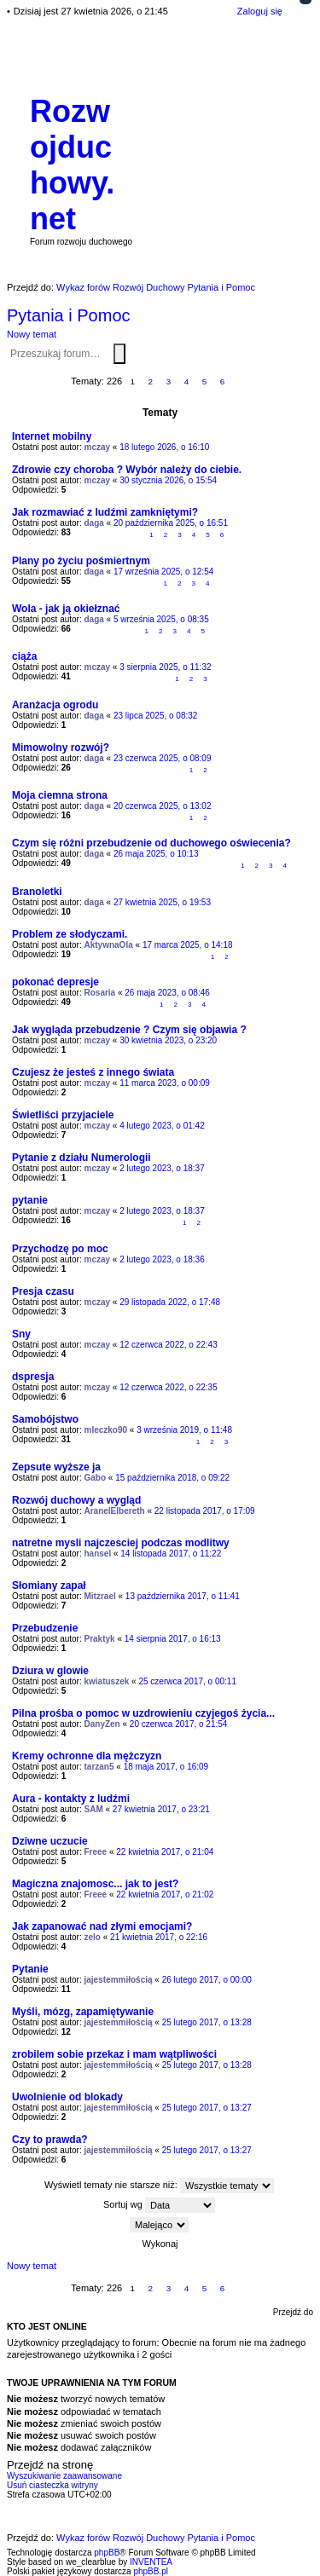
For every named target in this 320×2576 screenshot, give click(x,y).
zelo (92, 1937)
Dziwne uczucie (50, 1841)
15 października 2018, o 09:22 (172, 1477)
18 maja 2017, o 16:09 (166, 1766)
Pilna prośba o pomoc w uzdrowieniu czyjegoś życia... (143, 1713)
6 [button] (222, 381)
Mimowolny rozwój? (60, 748)
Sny (21, 1334)
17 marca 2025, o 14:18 (188, 945)
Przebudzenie (45, 1628)
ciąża (24, 656)
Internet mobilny (51, 436)
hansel (98, 1553)
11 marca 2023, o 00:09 (164, 1083)
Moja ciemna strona (60, 795)
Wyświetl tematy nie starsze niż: (159, 2185)
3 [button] (169, 381)
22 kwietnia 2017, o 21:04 (164, 1852)
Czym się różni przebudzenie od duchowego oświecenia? (151, 843)
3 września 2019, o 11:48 (184, 1430)
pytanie (30, 1200)
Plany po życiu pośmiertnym (81, 561)
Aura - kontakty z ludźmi (71, 1799)
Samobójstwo (45, 1419)
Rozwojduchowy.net (72, 165)
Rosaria (100, 992)
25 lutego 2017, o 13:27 (207, 2107)
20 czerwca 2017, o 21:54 (179, 1724)
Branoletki (37, 892)
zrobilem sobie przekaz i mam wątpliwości (114, 2054)
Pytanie (30, 1969)
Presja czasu (43, 1291)
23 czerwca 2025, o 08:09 (162, 758)
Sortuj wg (159, 2205)
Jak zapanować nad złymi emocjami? (102, 1926)
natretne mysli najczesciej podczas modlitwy (121, 1543)
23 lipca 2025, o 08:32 (155, 715)
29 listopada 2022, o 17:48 (169, 1302)
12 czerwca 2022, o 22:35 (168, 1387)
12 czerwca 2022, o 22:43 (168, 1344)
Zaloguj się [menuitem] (259, 11)
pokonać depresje (55, 982)
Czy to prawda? (50, 2140)
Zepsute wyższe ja (56, 1467)
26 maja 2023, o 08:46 (167, 992)
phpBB (106, 2552)
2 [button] (151, 381)
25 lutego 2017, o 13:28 (207, 2022)
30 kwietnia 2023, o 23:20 (168, 1040)
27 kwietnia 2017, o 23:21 (161, 1809)
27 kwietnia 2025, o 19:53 (162, 902)
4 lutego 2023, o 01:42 (162, 1125)
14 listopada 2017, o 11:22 (170, 1553)
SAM (93, 1809)
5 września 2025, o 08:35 (161, 619)
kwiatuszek (107, 1681)
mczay (97, 447)
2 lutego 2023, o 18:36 (162, 1259)
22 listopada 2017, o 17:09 (204, 1511)
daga (94, 523)
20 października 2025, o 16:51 (170, 523)
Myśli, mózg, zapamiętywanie (83, 2012)
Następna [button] (241, 382)
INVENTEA (151, 2562)
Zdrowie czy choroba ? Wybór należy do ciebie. (126, 470)
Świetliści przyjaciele (62, 1115)
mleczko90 (106, 1430)
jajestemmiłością (118, 1979)
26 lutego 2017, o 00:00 (207, 1979)
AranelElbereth (114, 1511)
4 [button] (186, 381)
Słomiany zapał (49, 1585)
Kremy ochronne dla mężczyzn (86, 1756)
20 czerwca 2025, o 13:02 (162, 806)
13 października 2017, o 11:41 (182, 1596)
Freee (96, 1852)
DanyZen (102, 1724)
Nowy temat (31, 334)
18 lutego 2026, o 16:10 (164, 447)
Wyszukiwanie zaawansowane (128, 353)
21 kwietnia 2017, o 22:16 (158, 1937)
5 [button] (204, 381)
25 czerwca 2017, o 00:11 (187, 1681)
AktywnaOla (108, 945)
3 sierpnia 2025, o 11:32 (165, 667)
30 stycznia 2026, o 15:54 (168, 480)
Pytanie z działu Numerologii (81, 1158)
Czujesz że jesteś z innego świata (93, 1072)
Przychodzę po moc (60, 1249)
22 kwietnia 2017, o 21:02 (164, 1894)
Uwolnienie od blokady (67, 2097)
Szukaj (119, 354)
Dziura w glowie (50, 1671)
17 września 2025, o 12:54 (163, 571)
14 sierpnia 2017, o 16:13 (173, 1638)
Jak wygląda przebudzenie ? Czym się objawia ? (129, 1030)
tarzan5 (99, 1766)
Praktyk (99, 1638)
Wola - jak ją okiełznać (66, 609)
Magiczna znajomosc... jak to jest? (95, 1884)
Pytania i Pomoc (69, 315)
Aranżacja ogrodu (55, 705)
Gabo (95, 1477)
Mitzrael (100, 1596)
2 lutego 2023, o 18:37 (162, 1168)
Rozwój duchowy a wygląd (76, 1500)
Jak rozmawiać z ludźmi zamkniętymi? (105, 512)
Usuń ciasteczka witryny (52, 2485)
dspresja (33, 1377)
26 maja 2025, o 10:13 (156, 853)
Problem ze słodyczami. (69, 934)
